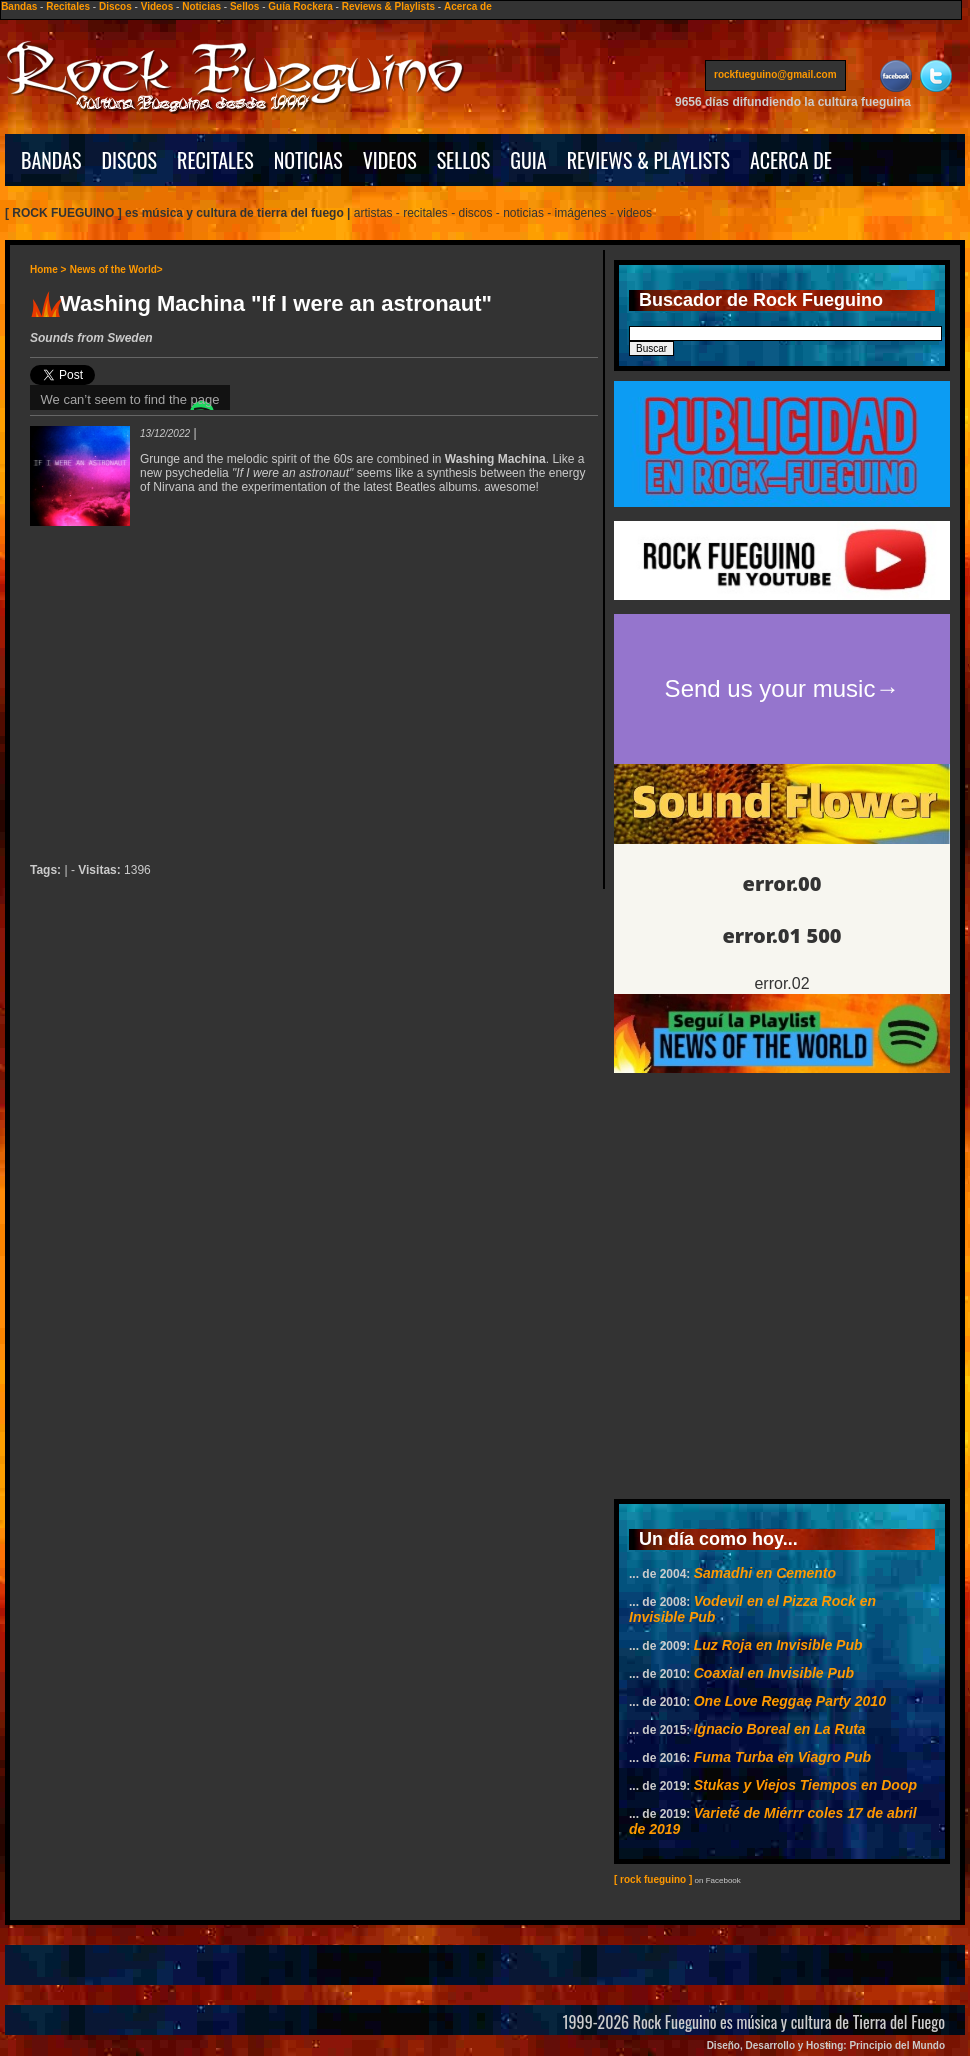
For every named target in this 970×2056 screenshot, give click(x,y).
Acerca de (468, 6)
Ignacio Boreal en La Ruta (780, 1729)
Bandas (19, 6)
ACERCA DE (791, 160)
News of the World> (116, 269)
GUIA (528, 160)
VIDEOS (390, 160)
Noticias (201, 6)
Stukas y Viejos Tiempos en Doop (805, 1785)
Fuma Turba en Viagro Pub (782, 1757)
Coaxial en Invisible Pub (774, 1673)
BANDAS (51, 160)
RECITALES (215, 160)
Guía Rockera (300, 6)
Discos (115, 6)
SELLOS (464, 160)
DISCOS (130, 160)
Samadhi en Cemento (765, 1573)
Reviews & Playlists (388, 6)
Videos (157, 6)
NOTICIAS (308, 160)
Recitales (68, 6)
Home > (48, 269)
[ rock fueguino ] (653, 1879)
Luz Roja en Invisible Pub (778, 1645)
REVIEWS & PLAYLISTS (648, 160)
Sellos (244, 6)
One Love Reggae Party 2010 (790, 1701)
